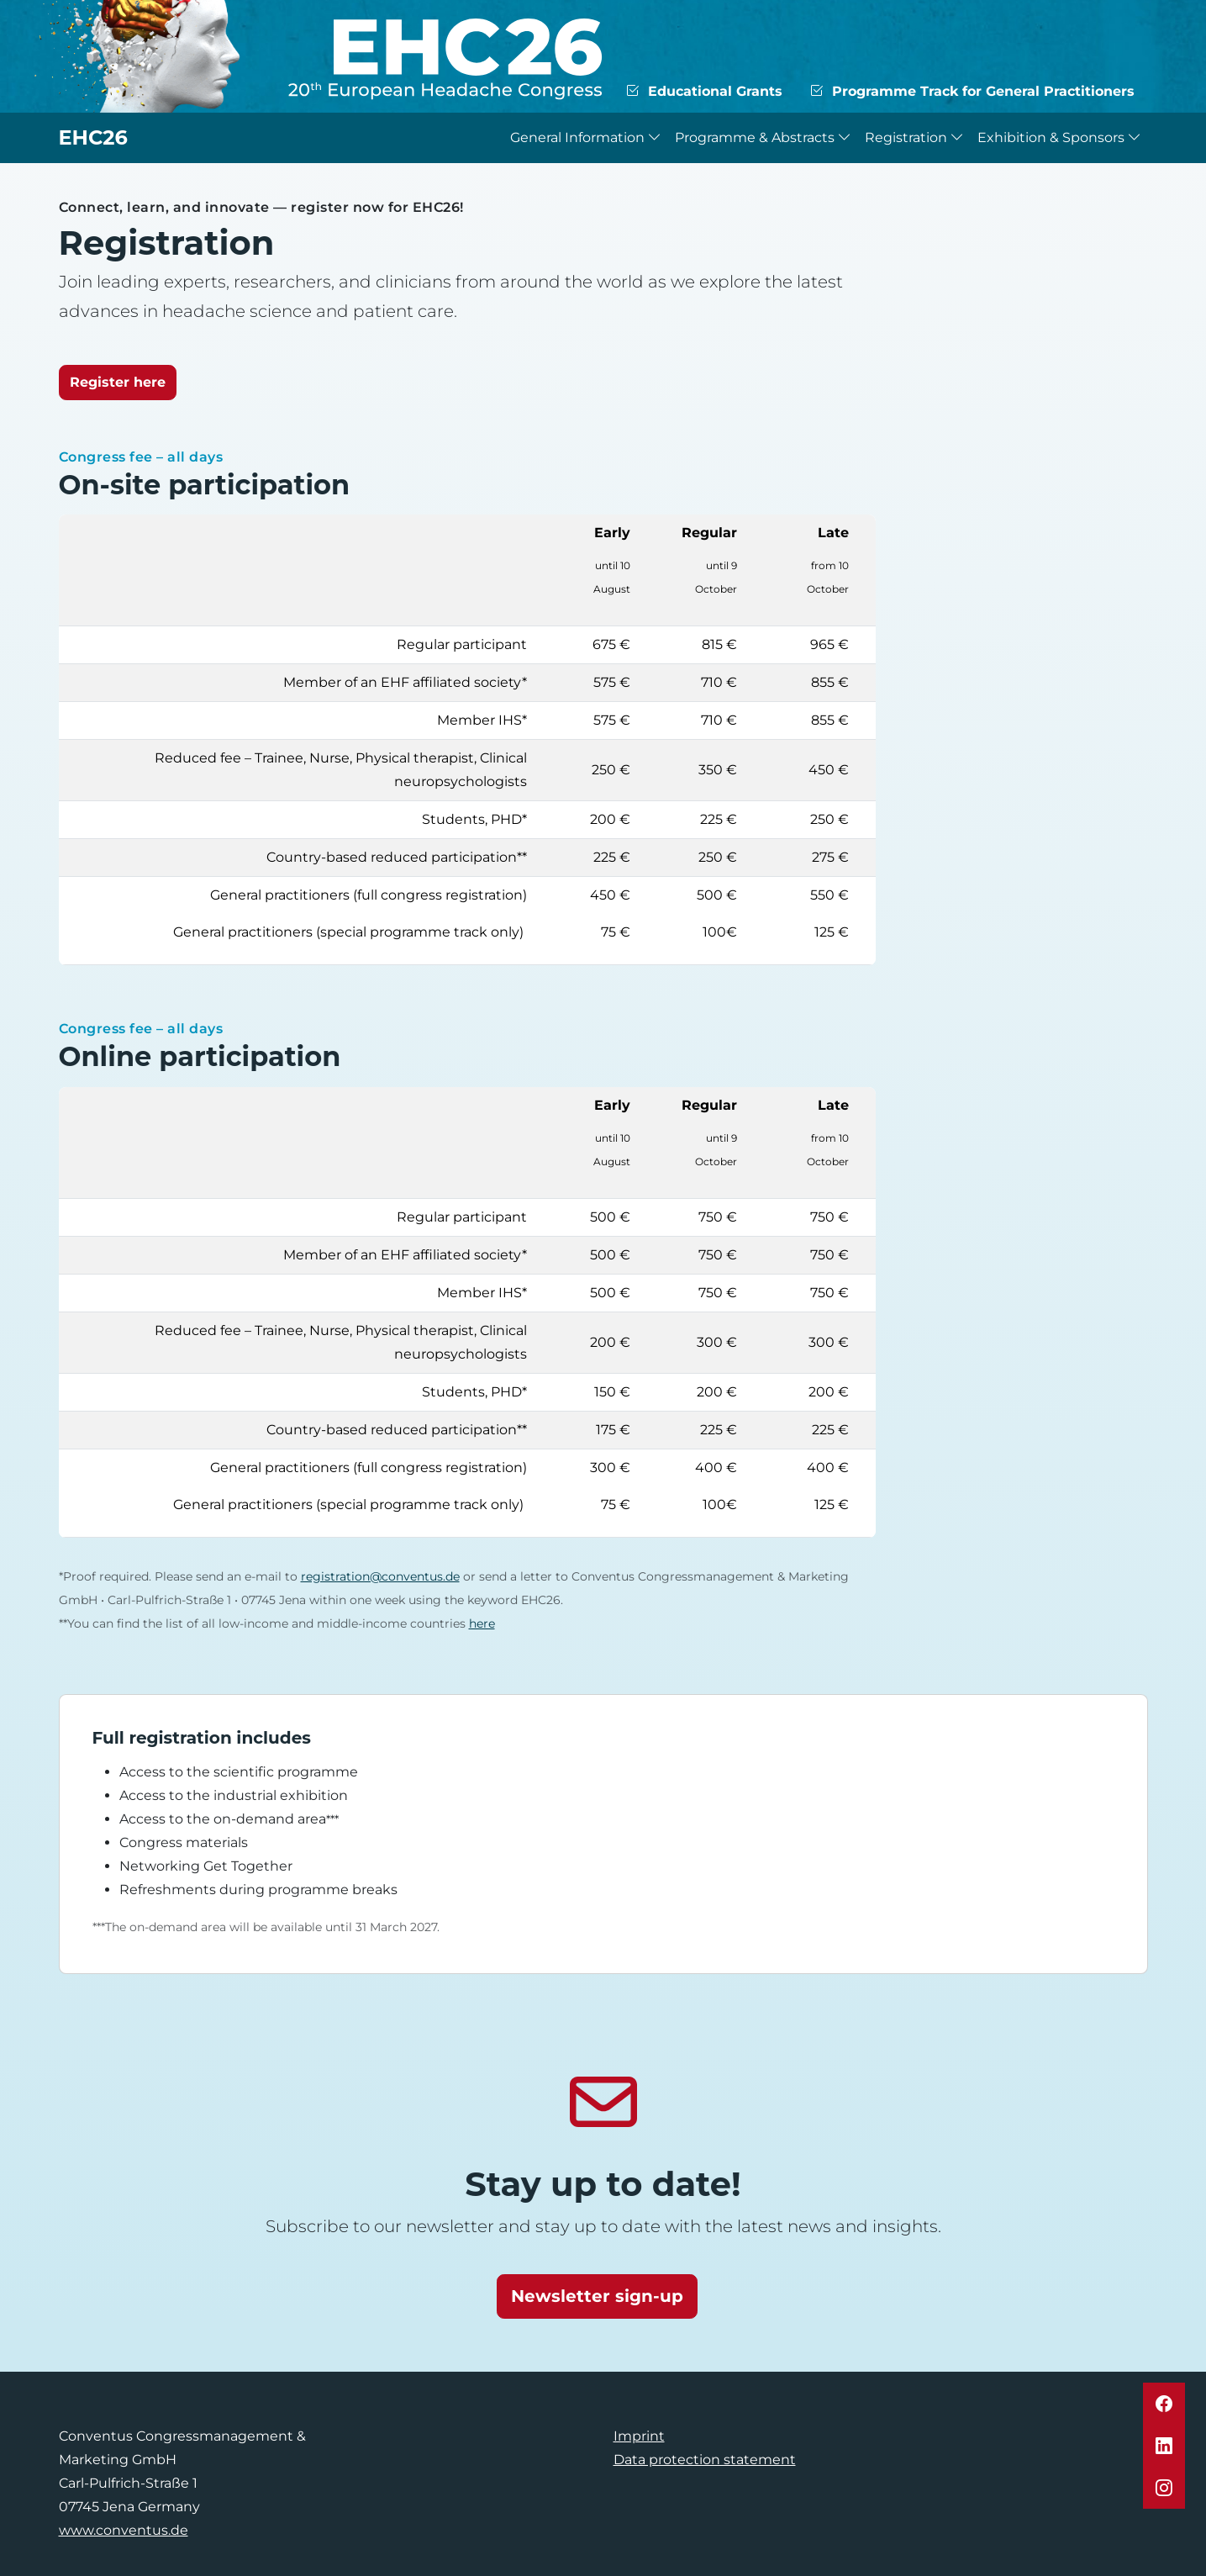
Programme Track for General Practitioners (972, 91)
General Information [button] (585, 137)
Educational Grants (703, 91)
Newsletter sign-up (597, 2296)
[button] (1164, 2404)
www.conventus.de (123, 2530)
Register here (118, 382)
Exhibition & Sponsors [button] (1059, 137)
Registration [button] (914, 137)
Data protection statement (705, 2460)
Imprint (639, 2436)
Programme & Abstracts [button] (763, 137)
